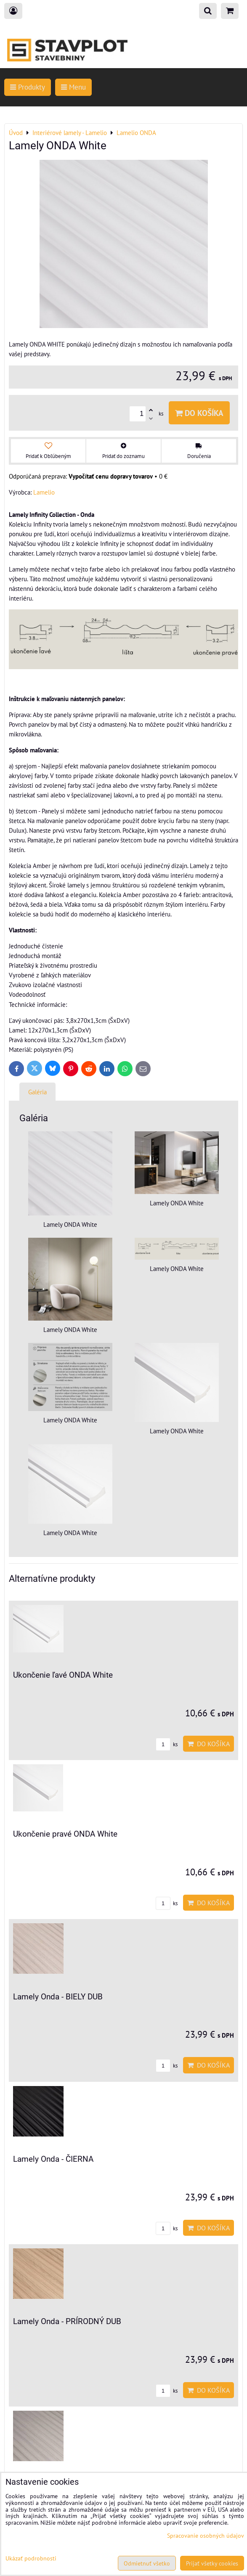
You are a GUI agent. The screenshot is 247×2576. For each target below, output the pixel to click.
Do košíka (199, 413)
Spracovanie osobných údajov (205, 2535)
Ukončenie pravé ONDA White (65, 1834)
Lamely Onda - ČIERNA (53, 2159)
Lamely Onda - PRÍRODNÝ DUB (67, 2321)
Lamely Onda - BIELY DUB (58, 1996)
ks (167, 1744)
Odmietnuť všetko (147, 2563)
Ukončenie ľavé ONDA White (63, 1675)
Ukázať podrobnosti (30, 2558)
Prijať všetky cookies (212, 2563)
